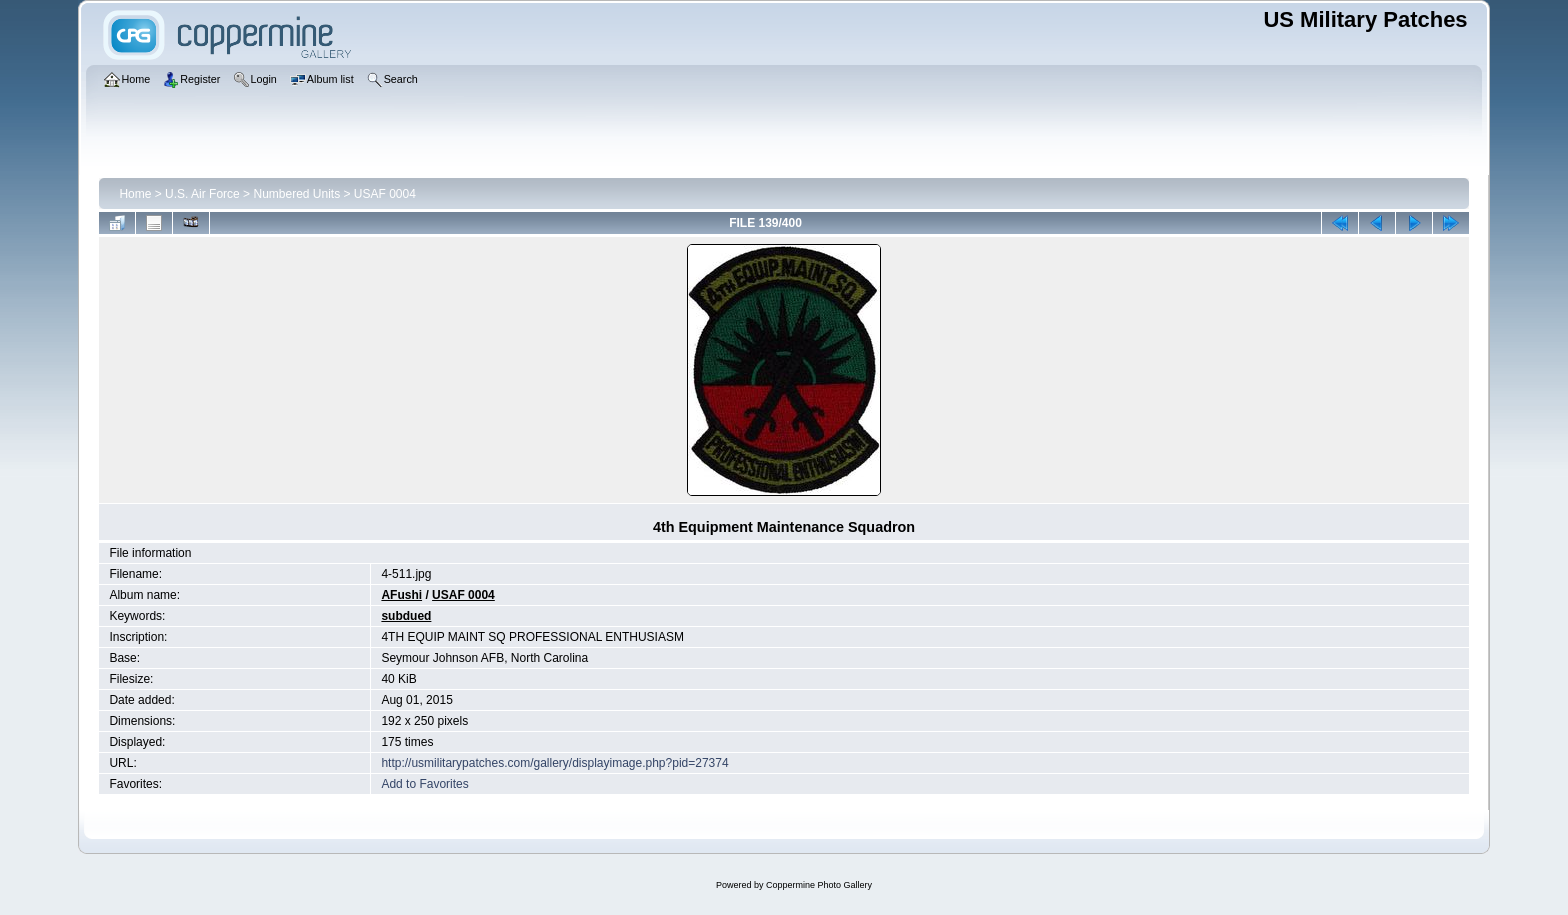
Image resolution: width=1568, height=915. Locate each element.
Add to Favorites (424, 784)
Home (135, 194)
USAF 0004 (385, 194)
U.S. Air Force (202, 194)
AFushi (401, 595)
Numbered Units (296, 194)
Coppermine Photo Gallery (819, 885)
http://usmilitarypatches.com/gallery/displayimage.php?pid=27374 (554, 763)
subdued (406, 616)
